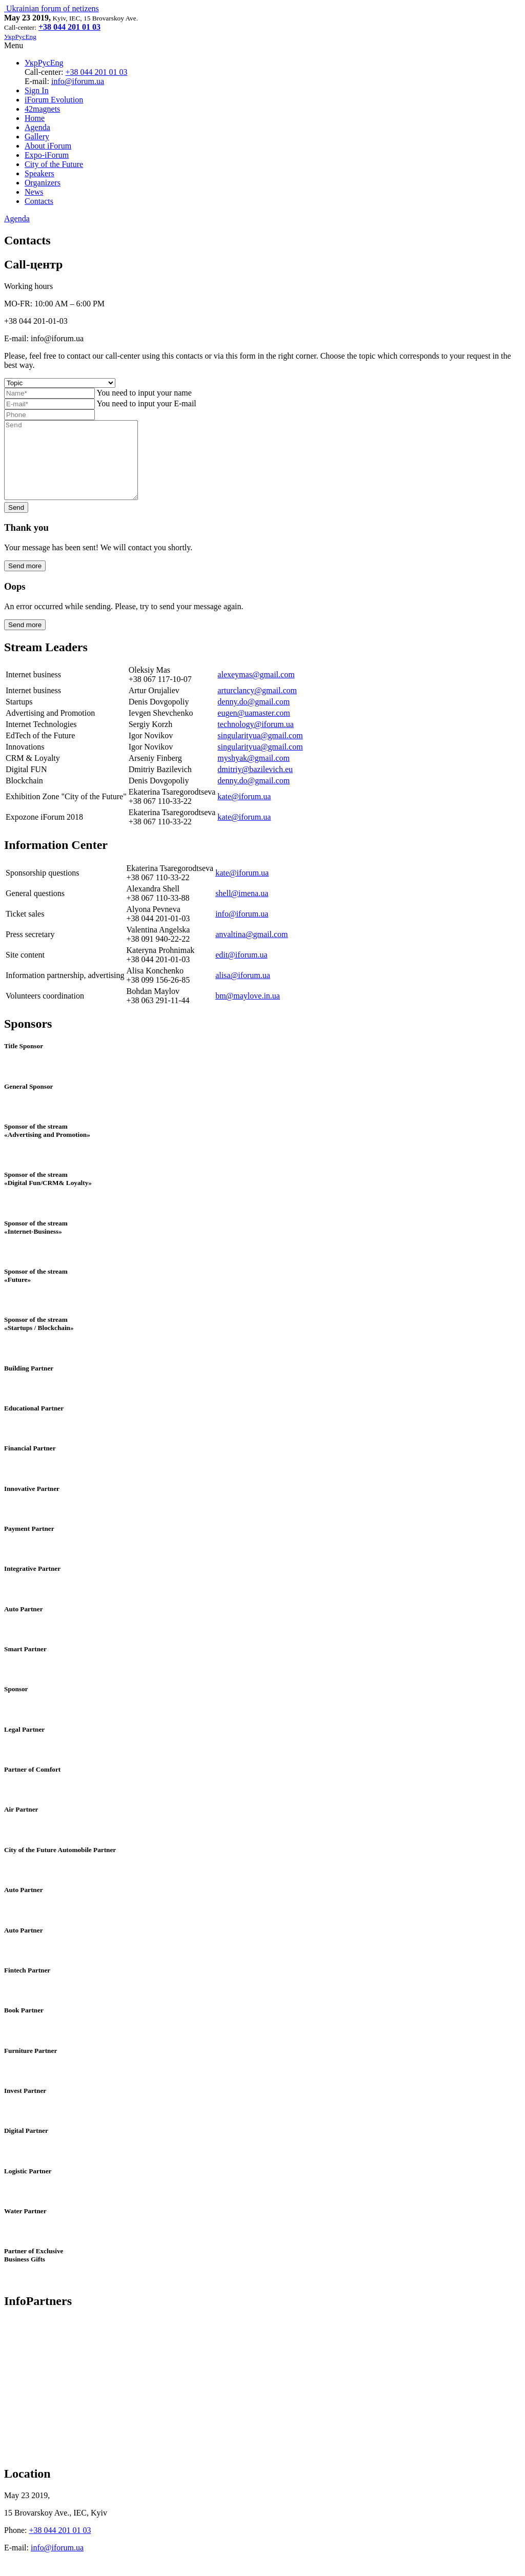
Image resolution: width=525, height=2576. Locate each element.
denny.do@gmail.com (253, 717)
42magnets (42, 109)
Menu (13, 45)
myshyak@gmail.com (253, 773)
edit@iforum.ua (241, 970)
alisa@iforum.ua (242, 990)
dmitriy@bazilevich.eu (255, 784)
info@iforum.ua (77, 81)
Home (35, 118)
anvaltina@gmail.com (251, 949)
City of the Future (54, 164)
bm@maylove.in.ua (247, 1011)
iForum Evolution (54, 99)
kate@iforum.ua (244, 811)
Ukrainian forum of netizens (51, 8)
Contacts (39, 201)
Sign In (37, 90)
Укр (31, 62)
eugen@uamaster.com (253, 728)
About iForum (48, 145)
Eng (57, 62)
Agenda (37, 127)
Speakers (39, 173)
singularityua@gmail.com (259, 750)
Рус (44, 62)
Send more (25, 581)
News (34, 192)
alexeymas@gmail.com (255, 689)
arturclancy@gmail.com (257, 705)
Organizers (42, 182)
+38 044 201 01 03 (97, 72)
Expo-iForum (47, 155)
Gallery (37, 136)
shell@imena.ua (241, 908)
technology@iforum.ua (255, 739)
